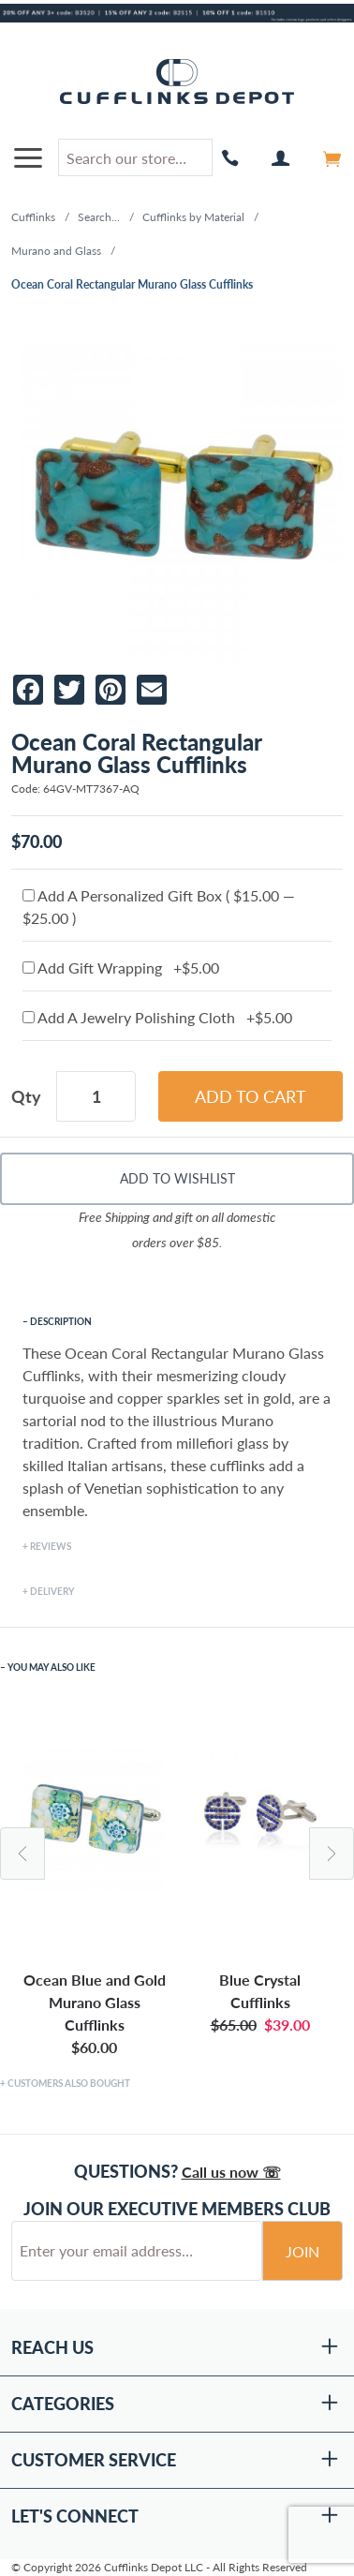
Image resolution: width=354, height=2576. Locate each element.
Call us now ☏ (231, 2172)
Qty (26, 1096)
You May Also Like (51, 1667)
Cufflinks (33, 217)
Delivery (52, 1591)
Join (302, 2251)
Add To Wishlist (177, 1178)
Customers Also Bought (68, 2083)
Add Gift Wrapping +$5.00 (120, 967)
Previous (22, 1853)
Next (331, 1853)
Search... (99, 217)
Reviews (50, 1546)
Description (61, 1321)
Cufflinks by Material (193, 217)
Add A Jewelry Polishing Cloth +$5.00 (157, 1017)
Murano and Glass (56, 251)
